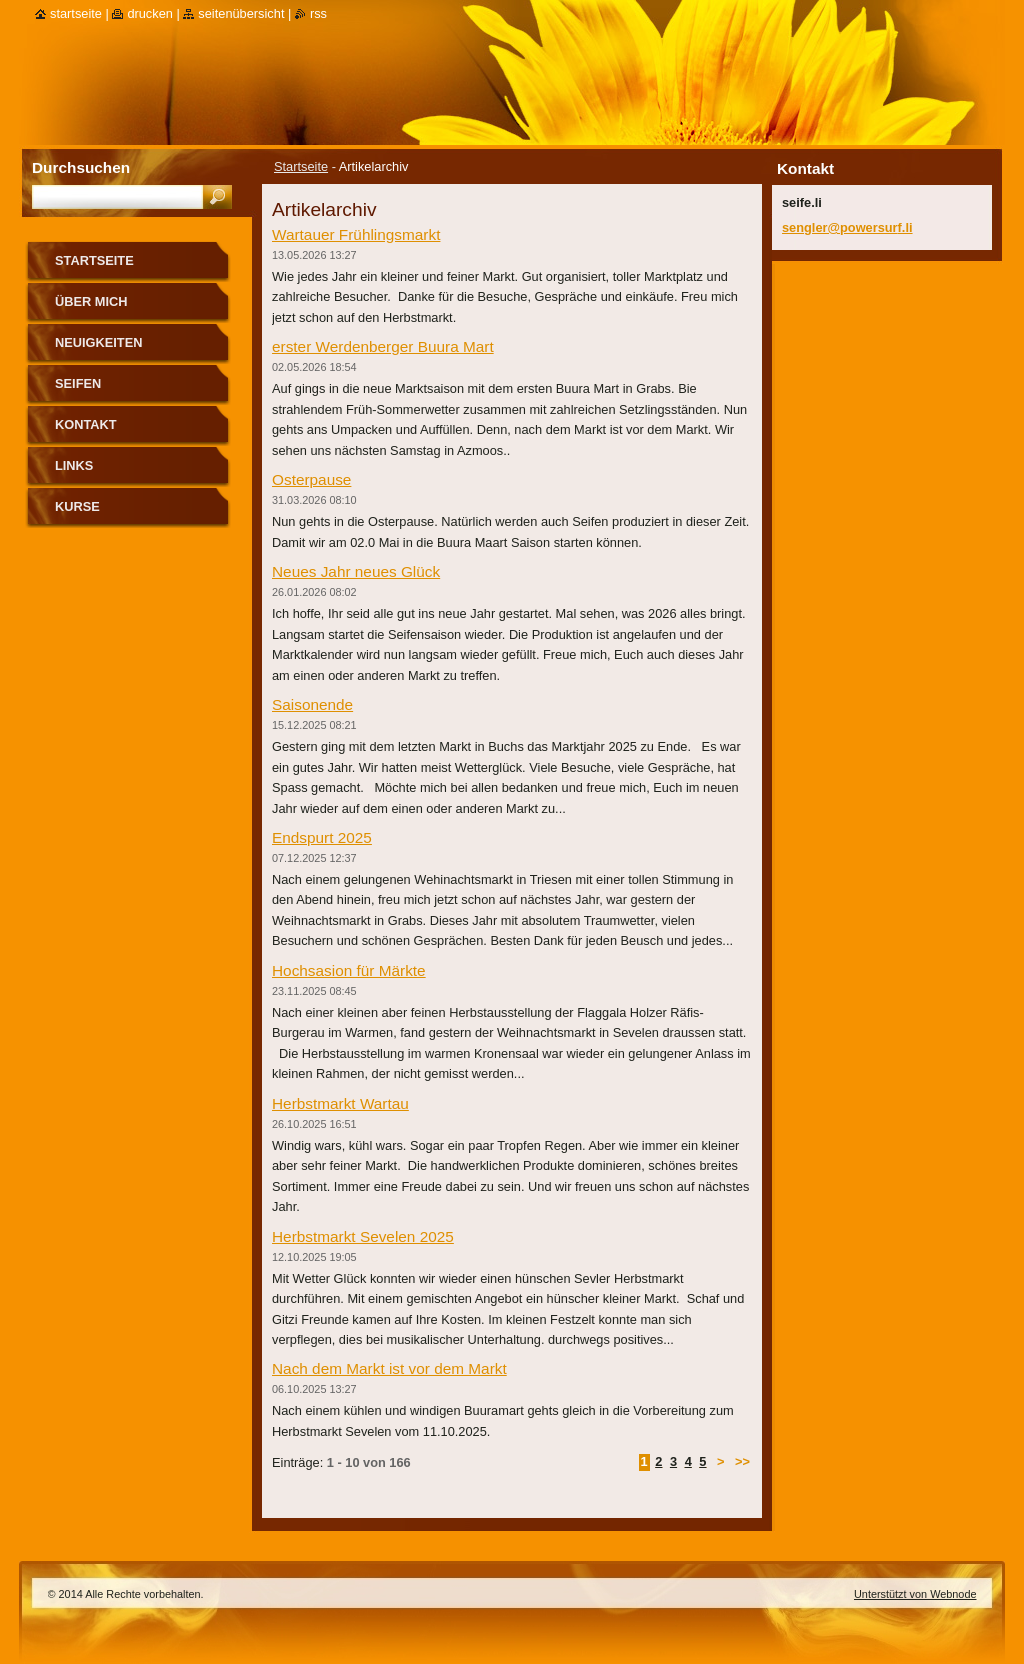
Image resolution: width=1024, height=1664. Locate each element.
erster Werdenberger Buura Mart (383, 346)
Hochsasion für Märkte (349, 970)
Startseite (301, 166)
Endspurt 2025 (322, 837)
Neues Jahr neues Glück (356, 571)
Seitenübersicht (241, 13)
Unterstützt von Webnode (915, 1594)
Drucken (150, 13)
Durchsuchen (81, 167)
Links (74, 465)
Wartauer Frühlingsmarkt (356, 234)
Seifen (78, 383)
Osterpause (311, 479)
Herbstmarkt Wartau (340, 1103)
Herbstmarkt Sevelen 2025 (363, 1236)
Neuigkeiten (98, 342)
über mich (91, 301)
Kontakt (86, 424)
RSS (318, 13)
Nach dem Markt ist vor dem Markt (389, 1368)
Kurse (77, 506)
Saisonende (312, 704)
